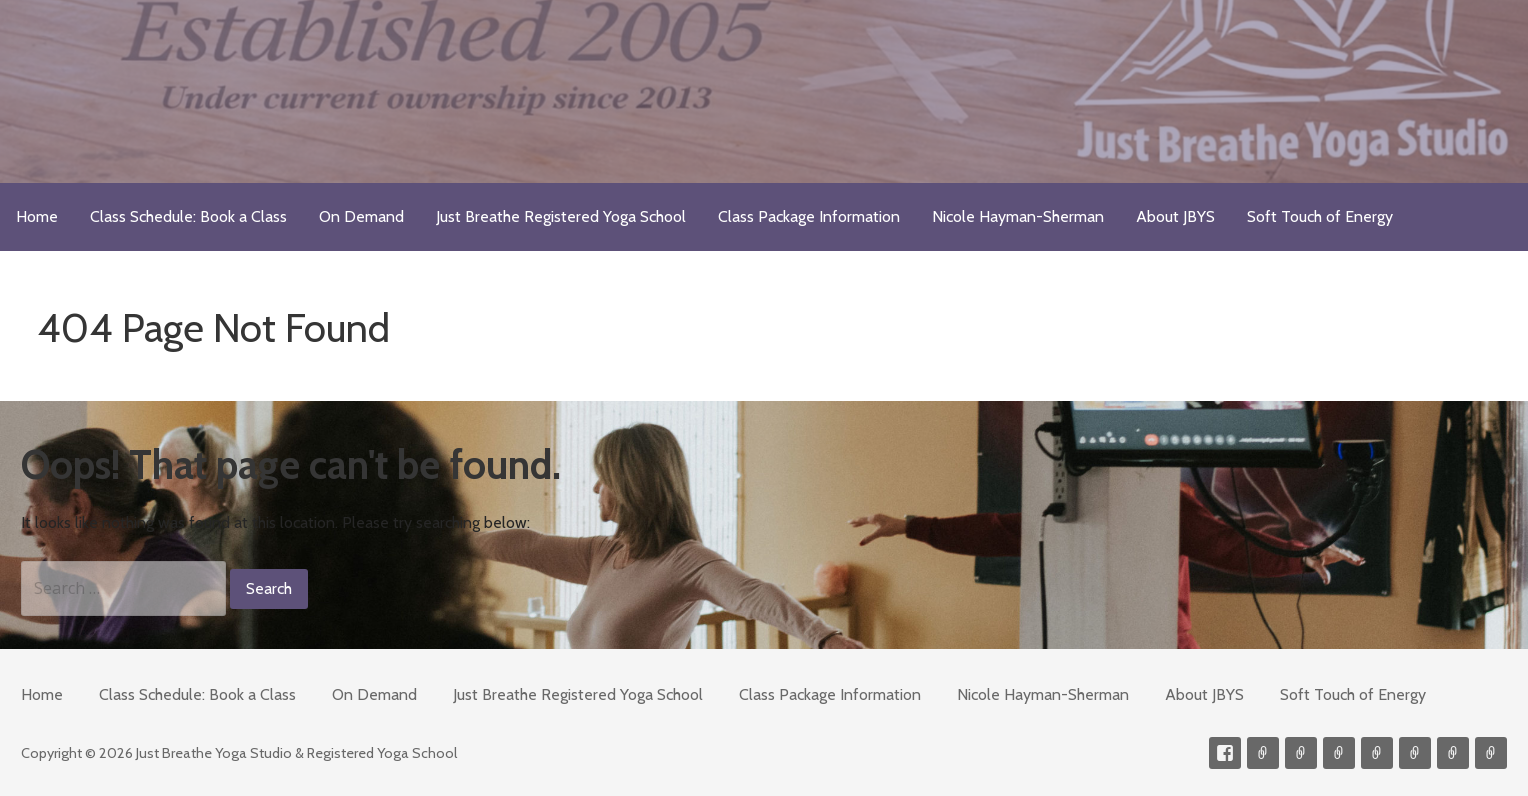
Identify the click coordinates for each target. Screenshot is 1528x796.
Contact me (1263, 753)
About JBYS (1175, 216)
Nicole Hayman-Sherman (1018, 216)
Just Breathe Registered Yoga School (561, 216)
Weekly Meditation (1453, 753)
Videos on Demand (1301, 753)
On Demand (361, 216)
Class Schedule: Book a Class (188, 216)
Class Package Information (809, 216)
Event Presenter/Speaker (1491, 753)
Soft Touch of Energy (1320, 216)
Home (37, 216)
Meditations (1377, 753)
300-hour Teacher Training (1339, 753)
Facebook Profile (1225, 753)
